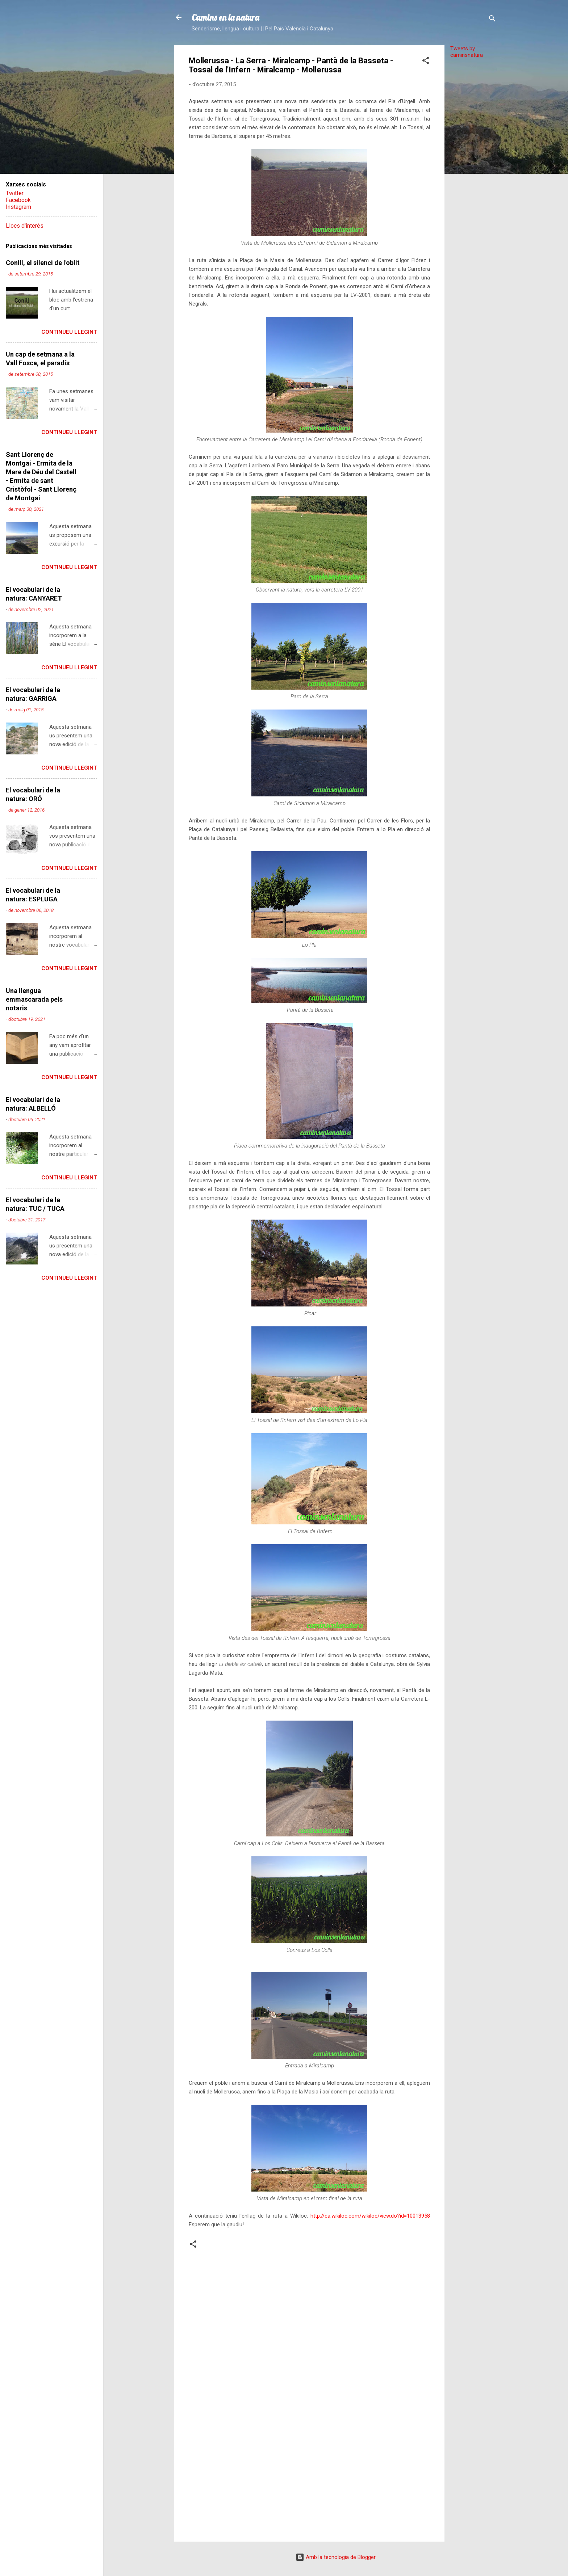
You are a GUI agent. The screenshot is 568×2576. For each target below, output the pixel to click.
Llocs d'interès (24, 225)
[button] (425, 61)
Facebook (18, 200)
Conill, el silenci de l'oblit (43, 262)
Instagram (18, 206)
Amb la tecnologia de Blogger (336, 2557)
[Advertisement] (473, 172)
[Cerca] (492, 20)
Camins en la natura (225, 17)
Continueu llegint (69, 332)
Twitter (15, 193)
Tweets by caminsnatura (466, 51)
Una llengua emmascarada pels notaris (34, 999)
